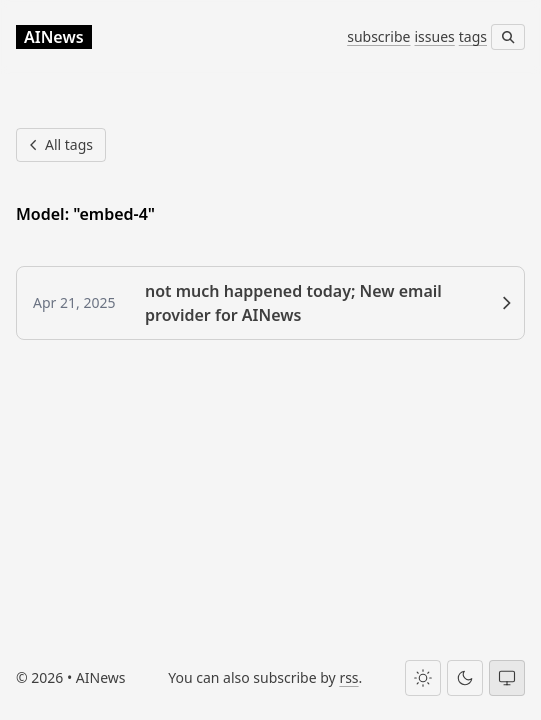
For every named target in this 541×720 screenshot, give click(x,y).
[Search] (508, 37)
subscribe (378, 36)
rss (348, 677)
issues (434, 36)
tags (473, 36)
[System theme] (507, 678)
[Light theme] (423, 678)
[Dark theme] (465, 678)
